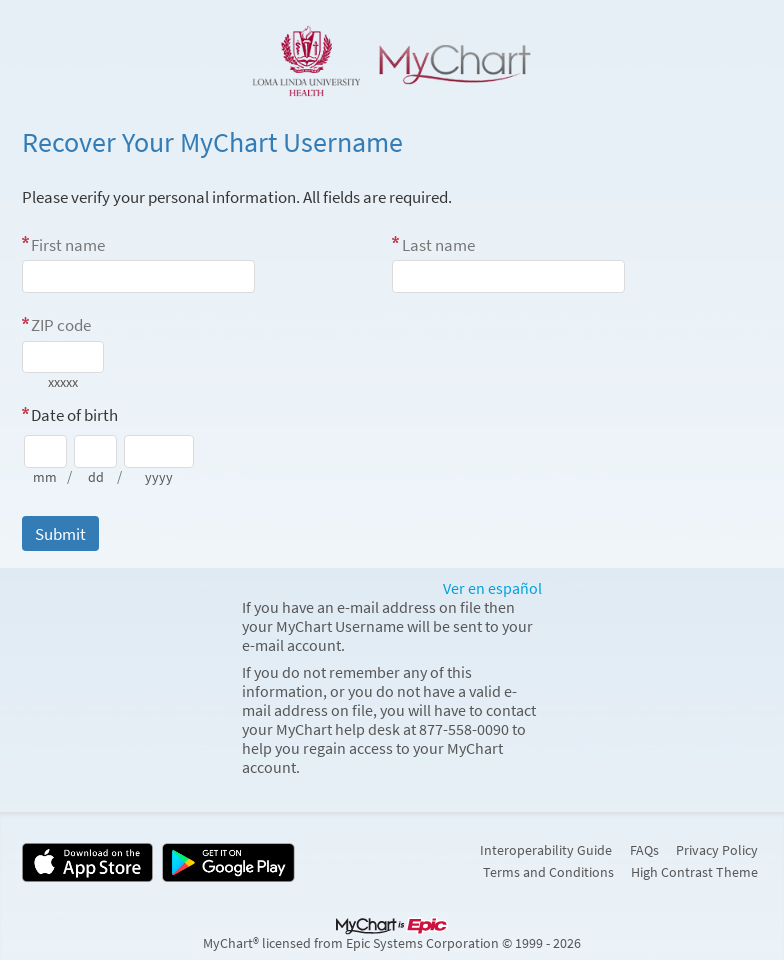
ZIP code (61, 325)
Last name (438, 245)
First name (68, 245)
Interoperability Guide (546, 850)
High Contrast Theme (694, 872)
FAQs (644, 850)
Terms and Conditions (548, 872)
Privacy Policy (717, 850)
